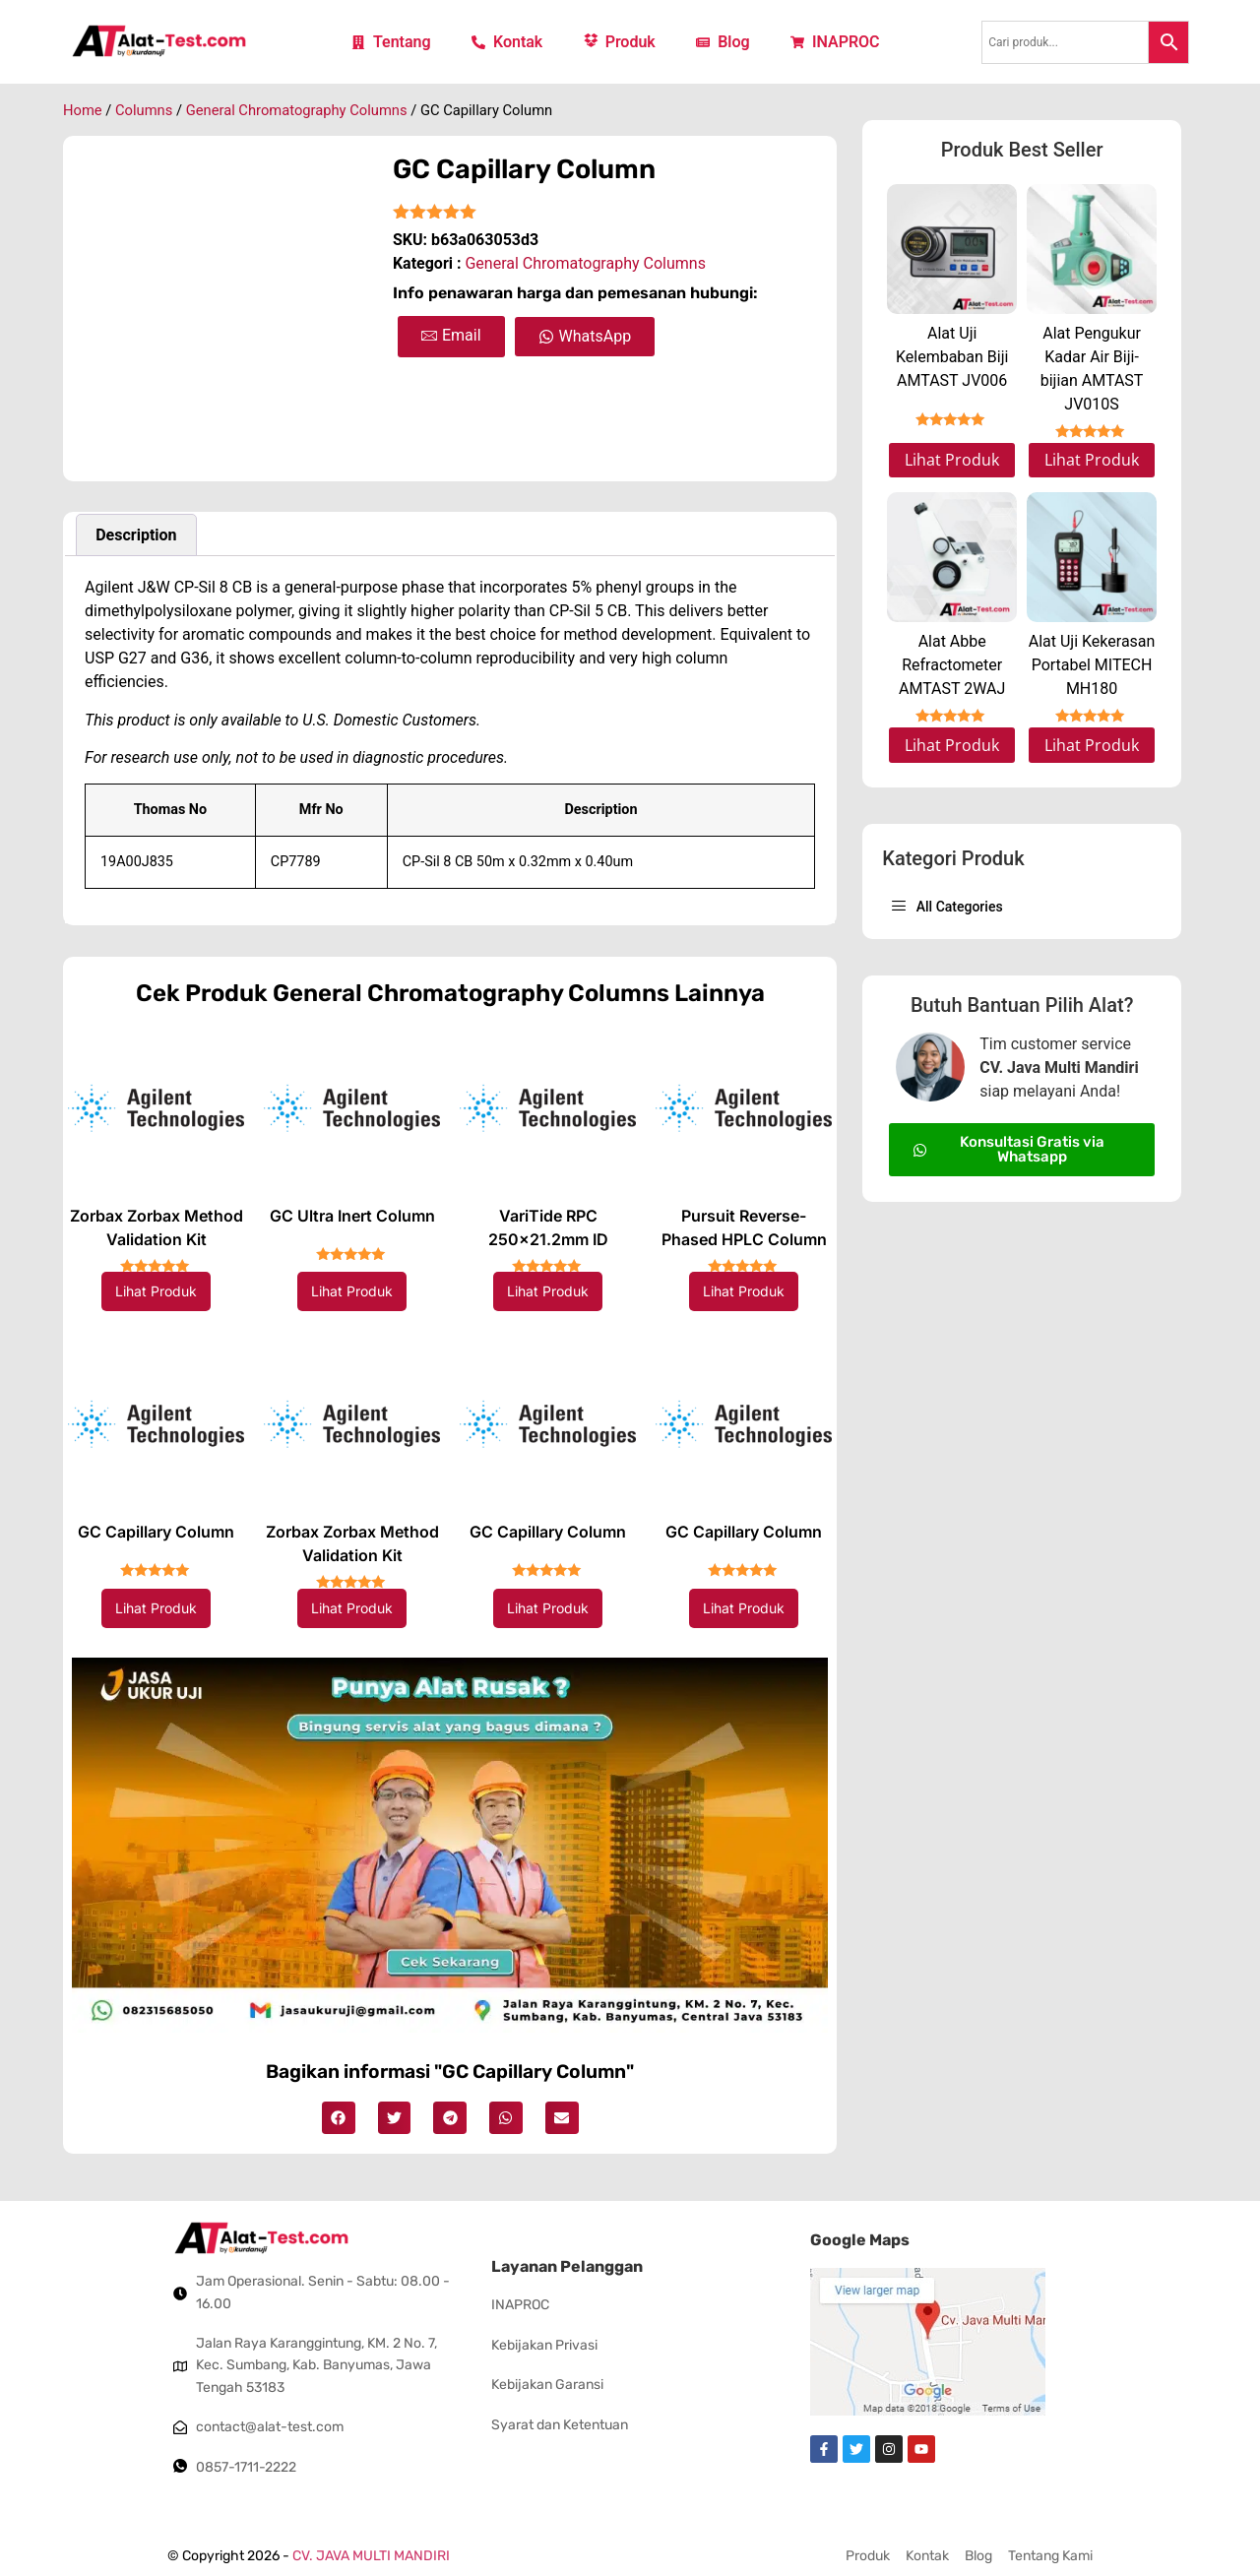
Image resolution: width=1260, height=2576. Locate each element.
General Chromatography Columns (297, 110)
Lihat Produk (156, 1291)
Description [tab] (135, 535)
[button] (338, 2118)
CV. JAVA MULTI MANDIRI (371, 2555)
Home (82, 110)
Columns (143, 110)
